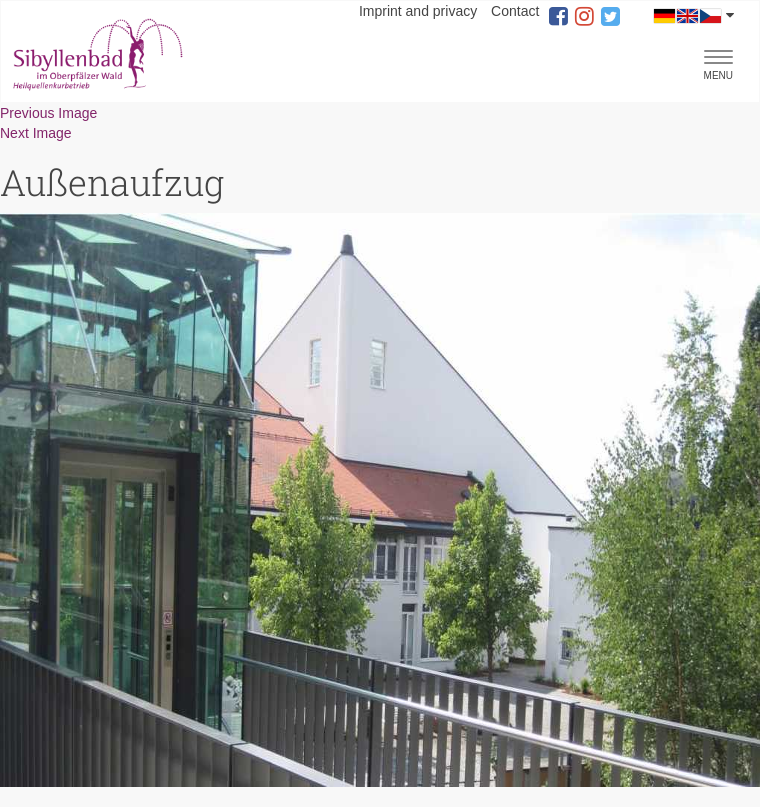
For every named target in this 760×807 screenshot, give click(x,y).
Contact (515, 11)
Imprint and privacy (418, 11)
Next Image (36, 133)
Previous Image (48, 113)
